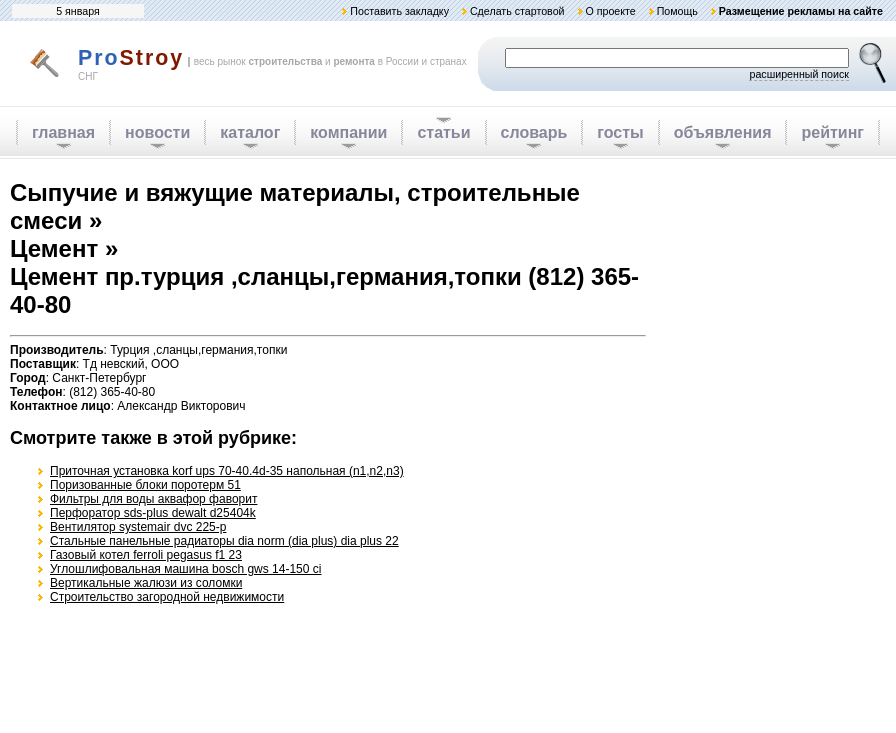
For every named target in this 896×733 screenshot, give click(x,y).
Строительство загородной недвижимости (167, 597)
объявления (723, 132)
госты (620, 132)
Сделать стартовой (517, 11)
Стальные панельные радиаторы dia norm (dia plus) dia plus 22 (224, 541)
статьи (443, 132)
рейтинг (832, 132)
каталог (250, 132)
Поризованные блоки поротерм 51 (145, 485)
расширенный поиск (799, 74)
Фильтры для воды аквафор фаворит (153, 499)
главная (63, 132)
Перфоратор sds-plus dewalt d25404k (153, 513)
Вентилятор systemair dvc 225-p (138, 527)
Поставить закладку (399, 11)
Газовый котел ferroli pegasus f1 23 (146, 555)
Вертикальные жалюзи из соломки (146, 583)
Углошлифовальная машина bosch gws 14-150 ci (185, 569)
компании (348, 132)
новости (157, 132)
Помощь (677, 11)
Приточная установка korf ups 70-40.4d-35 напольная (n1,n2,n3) (227, 471)
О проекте (610, 11)
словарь (534, 132)
